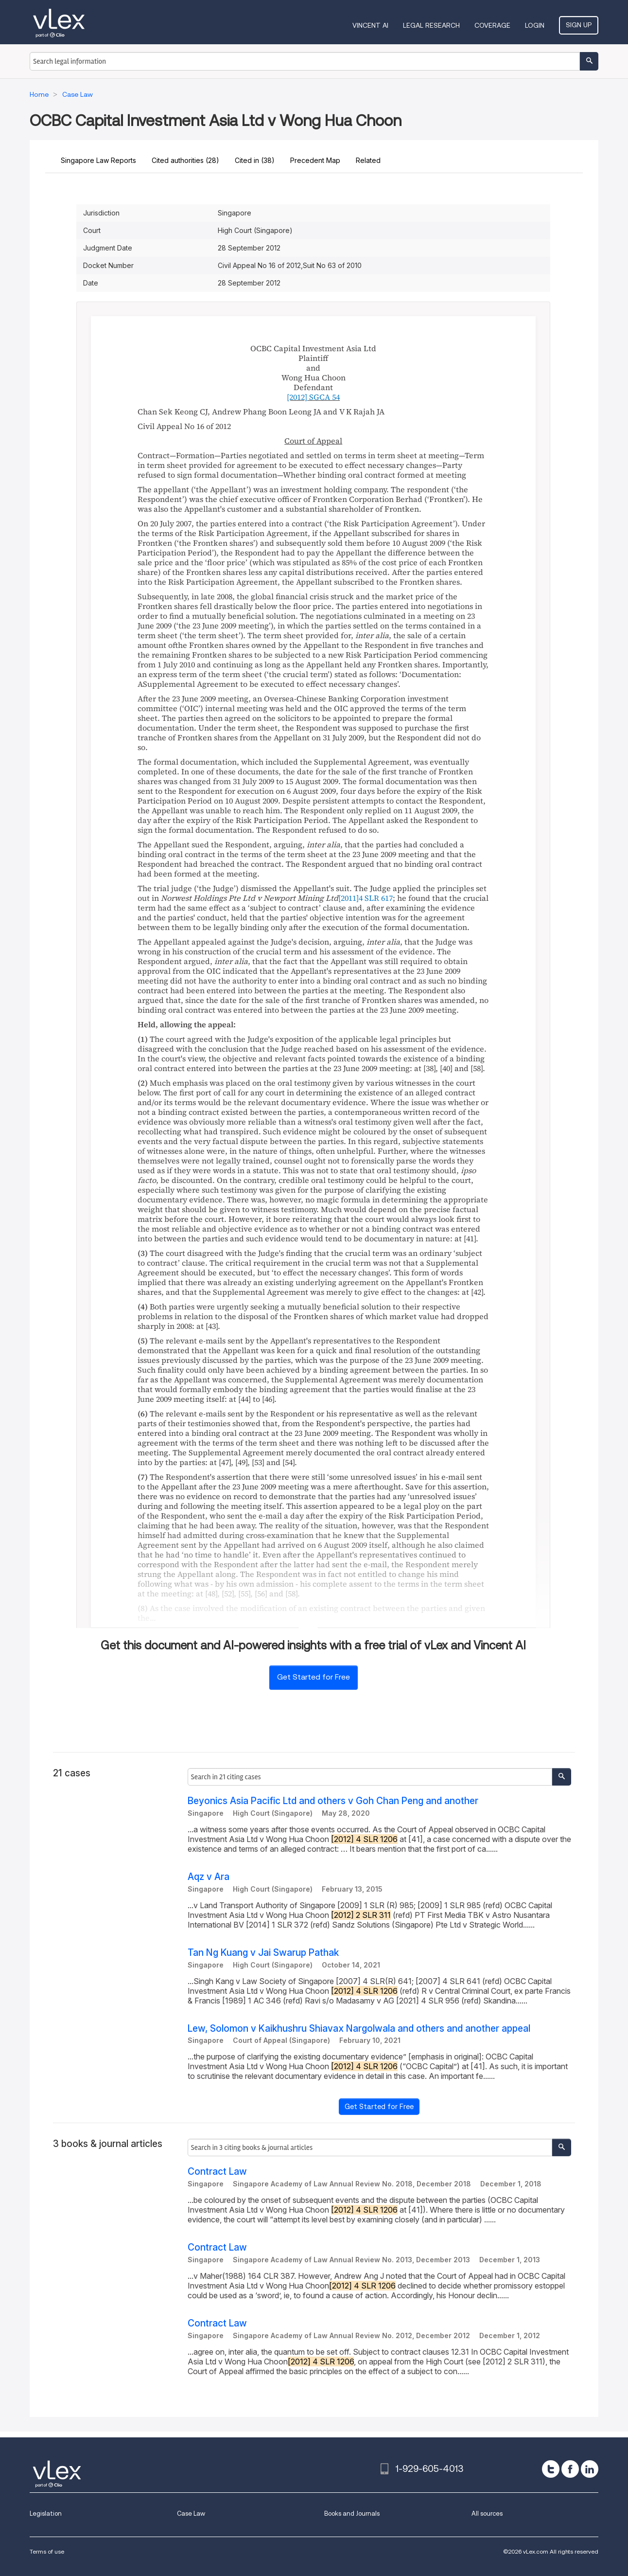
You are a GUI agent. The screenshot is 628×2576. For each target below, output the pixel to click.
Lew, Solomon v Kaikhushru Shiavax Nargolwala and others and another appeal (359, 2028)
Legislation (46, 2513)
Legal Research (431, 25)
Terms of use (47, 2551)
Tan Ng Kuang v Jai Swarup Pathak (263, 1952)
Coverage (492, 25)
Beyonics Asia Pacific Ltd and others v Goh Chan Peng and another (333, 1801)
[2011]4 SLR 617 (365, 898)
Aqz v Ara (208, 1876)
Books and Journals (352, 2513)
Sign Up (579, 25)
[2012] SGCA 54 (313, 397)
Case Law (191, 2513)
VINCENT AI (370, 25)
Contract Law (217, 2171)
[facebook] (570, 2469)
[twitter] (550, 2469)
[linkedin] (589, 2469)
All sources (487, 2513)
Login (534, 25)
